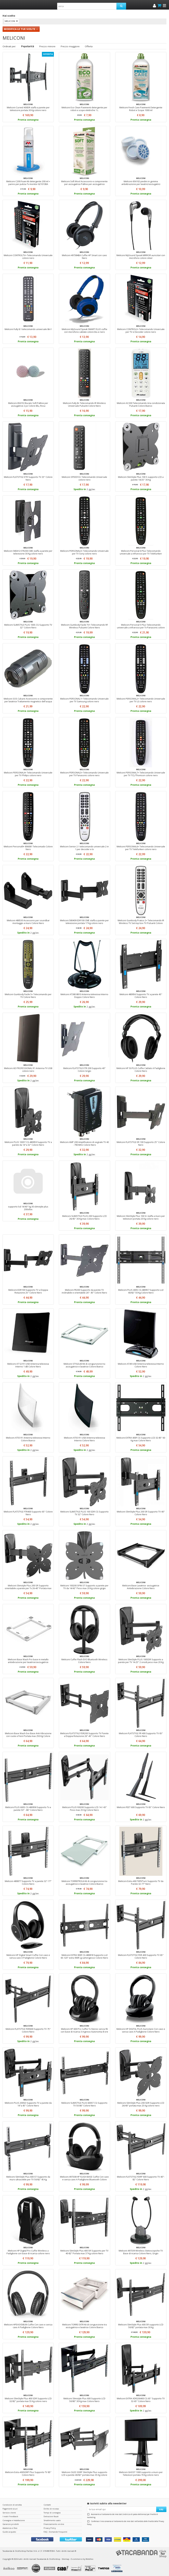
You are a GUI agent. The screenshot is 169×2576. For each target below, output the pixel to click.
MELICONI (10, 21)
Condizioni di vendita (12, 2504)
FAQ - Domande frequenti (55, 2531)
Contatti (47, 2504)
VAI (161, 2509)
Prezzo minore (47, 46)
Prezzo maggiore (70, 46)
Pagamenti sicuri (10, 2508)
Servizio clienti (9, 2512)
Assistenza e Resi (10, 2528)
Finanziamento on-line (54, 2524)
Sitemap (65, 2559)
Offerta (89, 46)
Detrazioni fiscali (51, 2516)
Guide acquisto (9, 2531)
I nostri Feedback (10, 2516)
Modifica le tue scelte (19, 29)
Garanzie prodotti (11, 2524)
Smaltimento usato (52, 2520)
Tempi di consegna (52, 2512)
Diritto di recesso (51, 2508)
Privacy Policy (50, 2528)
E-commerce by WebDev (82, 2559)
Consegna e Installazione (14, 2520)
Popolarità (27, 46)
